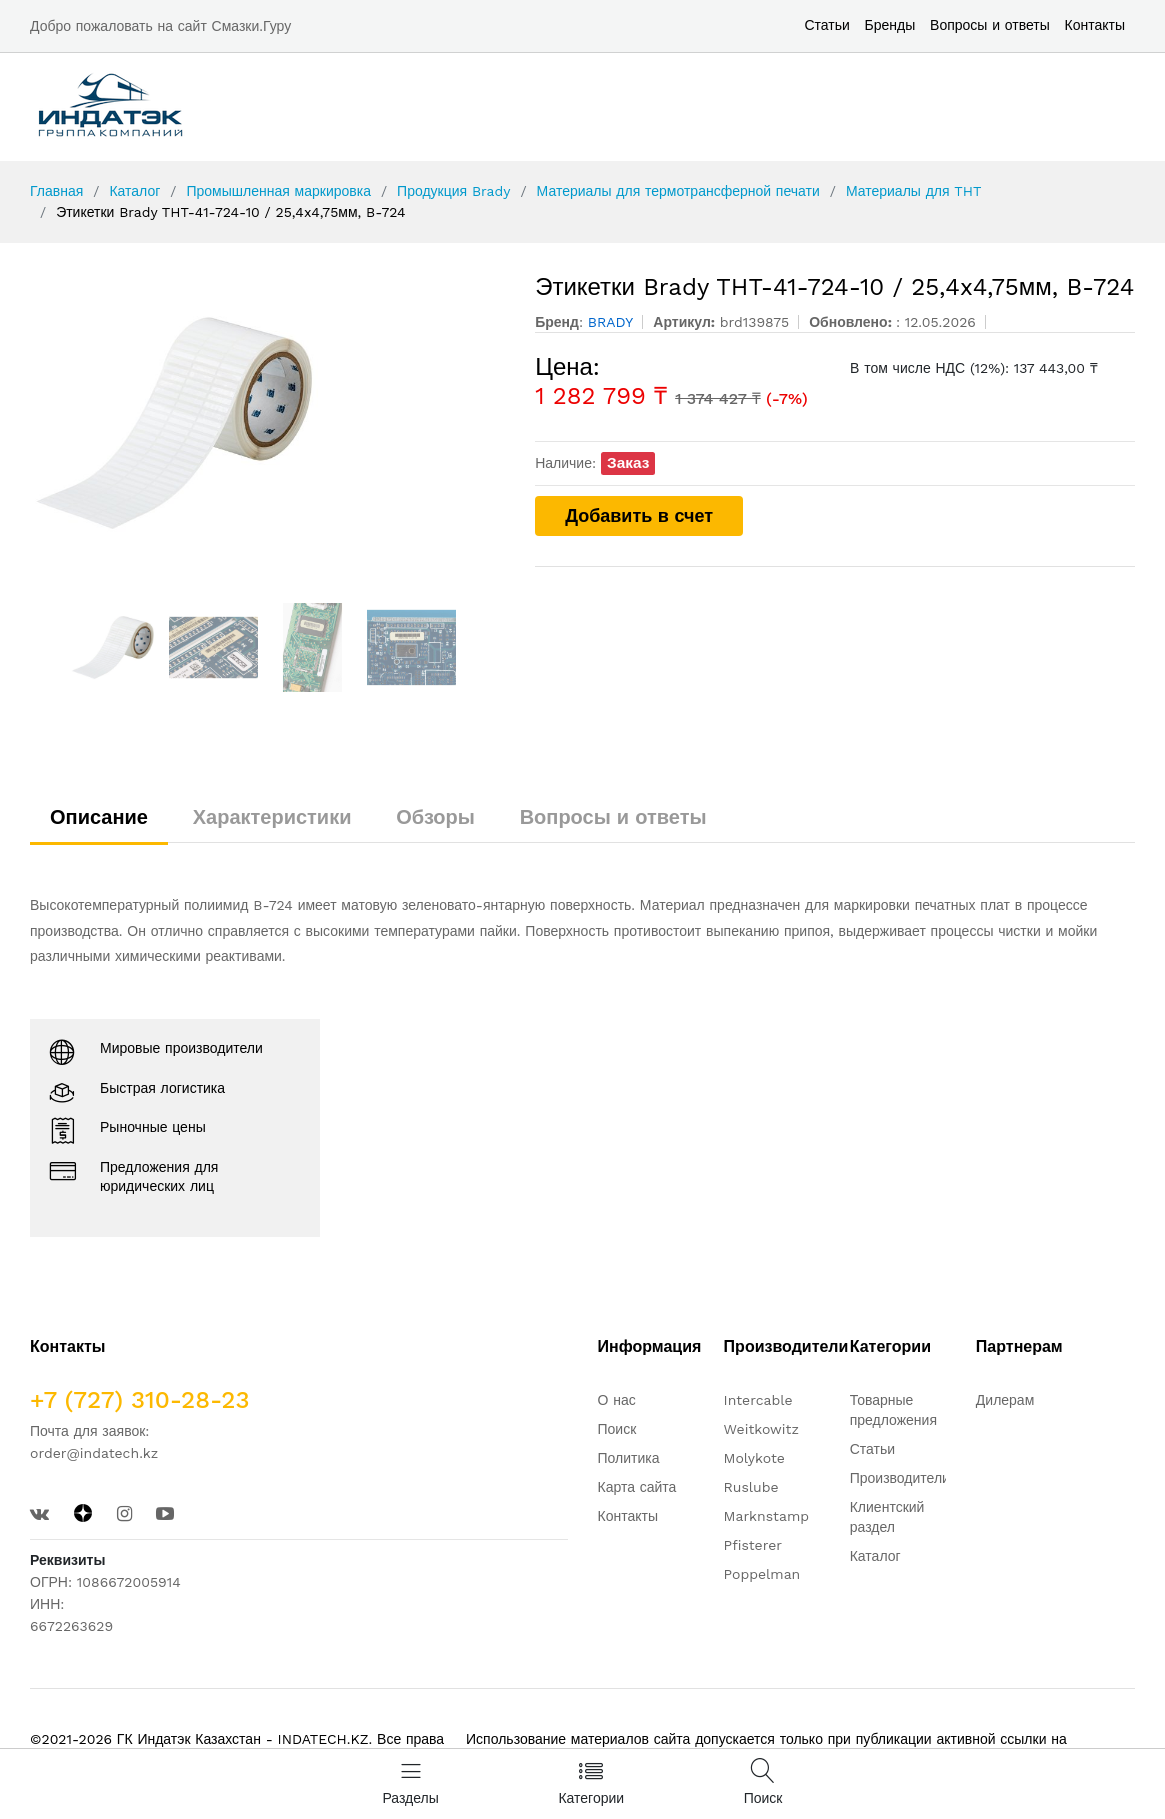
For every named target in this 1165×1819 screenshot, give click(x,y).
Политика (629, 1458)
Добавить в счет (639, 515)
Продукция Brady (453, 191)
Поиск (617, 1429)
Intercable (758, 1400)
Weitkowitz (761, 1429)
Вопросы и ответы (990, 25)
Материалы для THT (914, 191)
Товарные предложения (893, 1410)
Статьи (826, 25)
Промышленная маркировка (278, 191)
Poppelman (762, 1574)
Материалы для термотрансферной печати (678, 191)
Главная (56, 191)
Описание (99, 817)
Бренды (890, 25)
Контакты (1095, 25)
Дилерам (1005, 1400)
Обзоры (435, 817)
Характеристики (272, 817)
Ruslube (751, 1487)
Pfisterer (753, 1545)
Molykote (754, 1458)
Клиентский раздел (887, 1517)
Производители (900, 1478)
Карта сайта (637, 1487)
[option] (268, 423)
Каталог (134, 191)
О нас (617, 1400)
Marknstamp (766, 1516)
